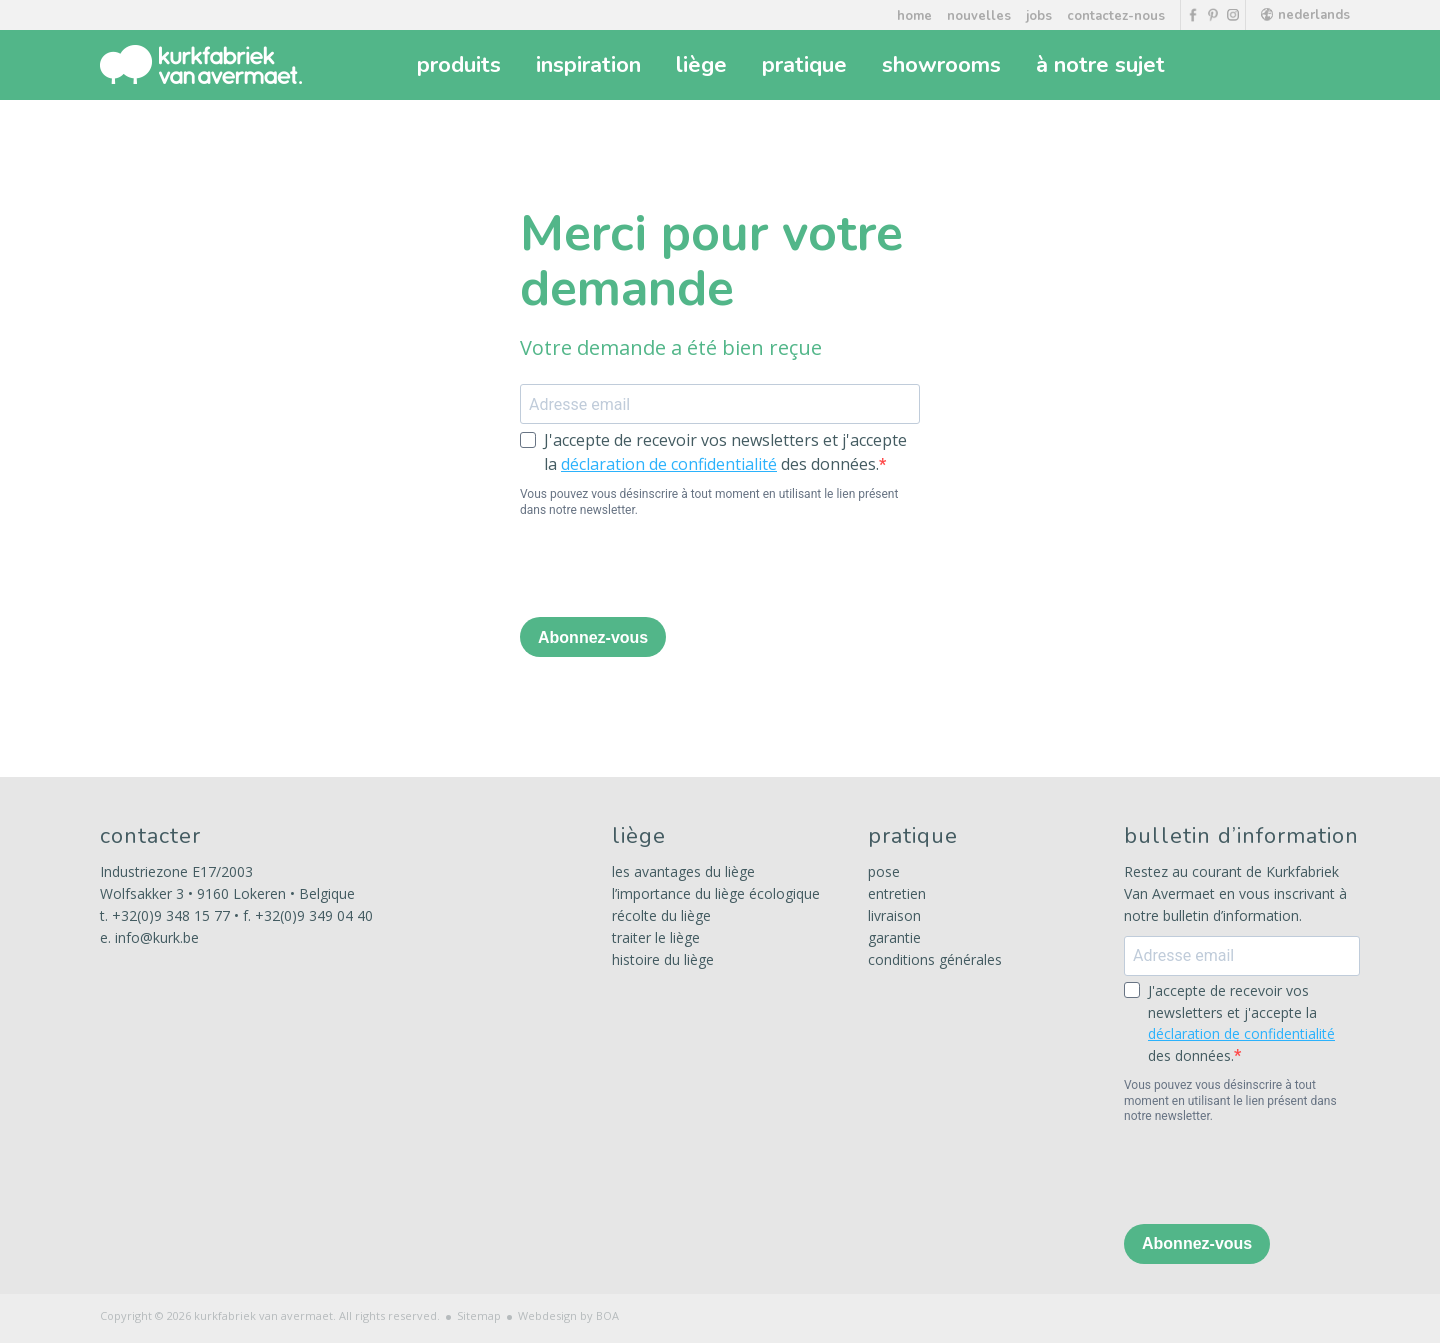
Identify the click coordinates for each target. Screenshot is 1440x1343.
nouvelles (979, 16)
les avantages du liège (683, 871)
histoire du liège (663, 959)
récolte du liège (661, 915)
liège (704, 65)
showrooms (944, 65)
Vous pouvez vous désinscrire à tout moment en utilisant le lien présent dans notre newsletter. (709, 502)
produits (461, 65)
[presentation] (672, 570)
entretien (897, 893)
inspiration (591, 65)
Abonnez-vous (593, 637)
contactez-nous (1116, 16)
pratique (807, 65)
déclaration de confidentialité (669, 464)
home (914, 16)
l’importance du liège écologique (716, 893)
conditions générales (935, 959)
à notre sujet (1103, 65)
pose (884, 871)
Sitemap (479, 1315)
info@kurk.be (157, 937)
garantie (894, 937)
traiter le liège (656, 937)
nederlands (1305, 15)
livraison (894, 915)
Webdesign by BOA (568, 1315)
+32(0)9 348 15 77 (171, 915)
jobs (1039, 16)
